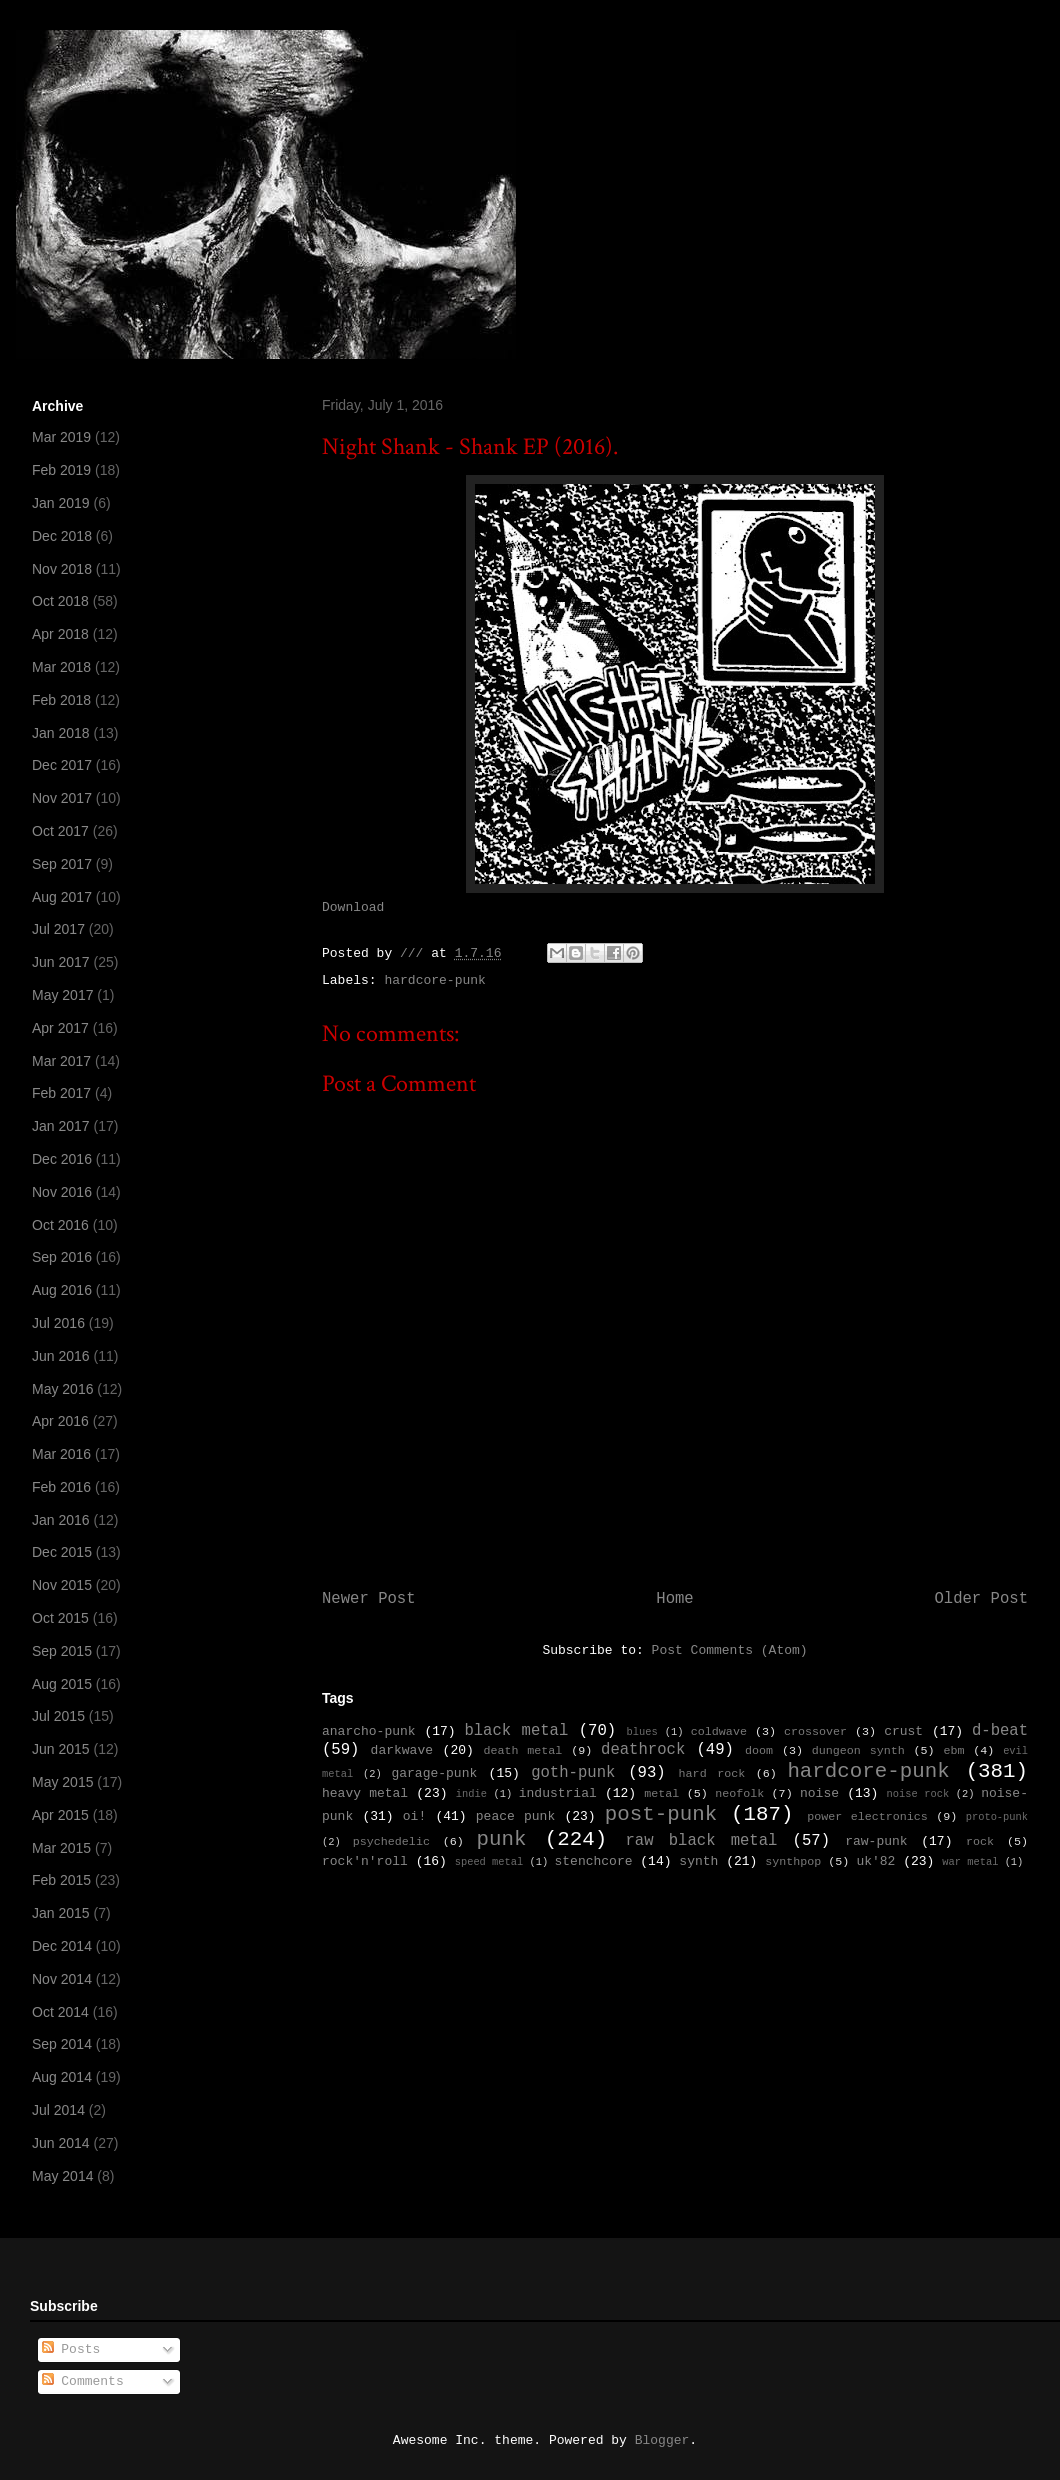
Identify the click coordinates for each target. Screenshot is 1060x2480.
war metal (970, 1862)
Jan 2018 (61, 733)
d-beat (1000, 1731)
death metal (522, 1751)
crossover (815, 1732)
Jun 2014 (61, 2143)
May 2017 (62, 995)
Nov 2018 (62, 569)
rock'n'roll (365, 1861)
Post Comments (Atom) (730, 1650)
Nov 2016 (62, 1192)
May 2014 (62, 2176)
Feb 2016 (61, 1487)
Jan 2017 (61, 1126)
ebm (953, 1751)
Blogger (662, 2440)
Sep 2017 (62, 864)
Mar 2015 (61, 1848)
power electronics (867, 1817)
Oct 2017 (60, 831)
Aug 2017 (62, 897)
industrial (558, 1793)
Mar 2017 (61, 1061)
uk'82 (875, 1861)
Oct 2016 (60, 1225)
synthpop (793, 1862)
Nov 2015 (62, 1585)
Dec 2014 (62, 1946)
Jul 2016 (58, 1323)
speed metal (489, 1862)
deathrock (643, 1750)
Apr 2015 (60, 1815)
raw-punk (876, 1841)
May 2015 (62, 1782)
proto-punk (997, 1817)
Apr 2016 (60, 1421)
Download (353, 907)
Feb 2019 (61, 470)
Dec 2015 (62, 1552)
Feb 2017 (61, 1093)
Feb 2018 (61, 700)
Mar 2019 (61, 437)
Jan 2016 (61, 1520)
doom (759, 1751)
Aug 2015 (62, 1684)
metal (661, 1794)
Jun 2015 (61, 1749)
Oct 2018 (60, 601)
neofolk (739, 1794)
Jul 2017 (58, 929)
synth (698, 1861)
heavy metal (365, 1793)
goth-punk (573, 1773)
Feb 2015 (61, 1880)
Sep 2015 (62, 1651)
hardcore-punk (434, 980)
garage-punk (434, 1773)
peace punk (515, 1816)
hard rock (712, 1774)
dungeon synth (858, 1751)
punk (502, 1839)
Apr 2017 (60, 1028)
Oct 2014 (60, 2012)
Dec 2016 (62, 1159)
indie (471, 1794)
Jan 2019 (61, 503)
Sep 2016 (62, 1257)
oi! (414, 1816)
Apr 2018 (60, 634)
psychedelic (391, 1842)
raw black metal (701, 1841)
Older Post (981, 1599)
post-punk (661, 1814)
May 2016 (62, 1389)
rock (980, 1842)
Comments (83, 2381)
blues (641, 1732)
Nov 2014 (62, 1979)
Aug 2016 (62, 1290)
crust (903, 1731)
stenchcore (593, 1861)
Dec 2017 (62, 765)
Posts (71, 2349)
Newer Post (369, 1599)
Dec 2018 (62, 536)
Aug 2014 (62, 2077)
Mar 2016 (61, 1454)
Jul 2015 (58, 1716)
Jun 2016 (61, 1356)
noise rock (918, 1794)
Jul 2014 (58, 2110)
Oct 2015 (60, 1618)
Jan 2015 (61, 1913)
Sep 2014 (62, 2044)
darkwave (402, 1750)
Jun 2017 (61, 962)
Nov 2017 (62, 798)
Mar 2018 (61, 667)
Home (674, 1599)
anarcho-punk (369, 1731)
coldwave (719, 1732)
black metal (516, 1731)
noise (819, 1793)
